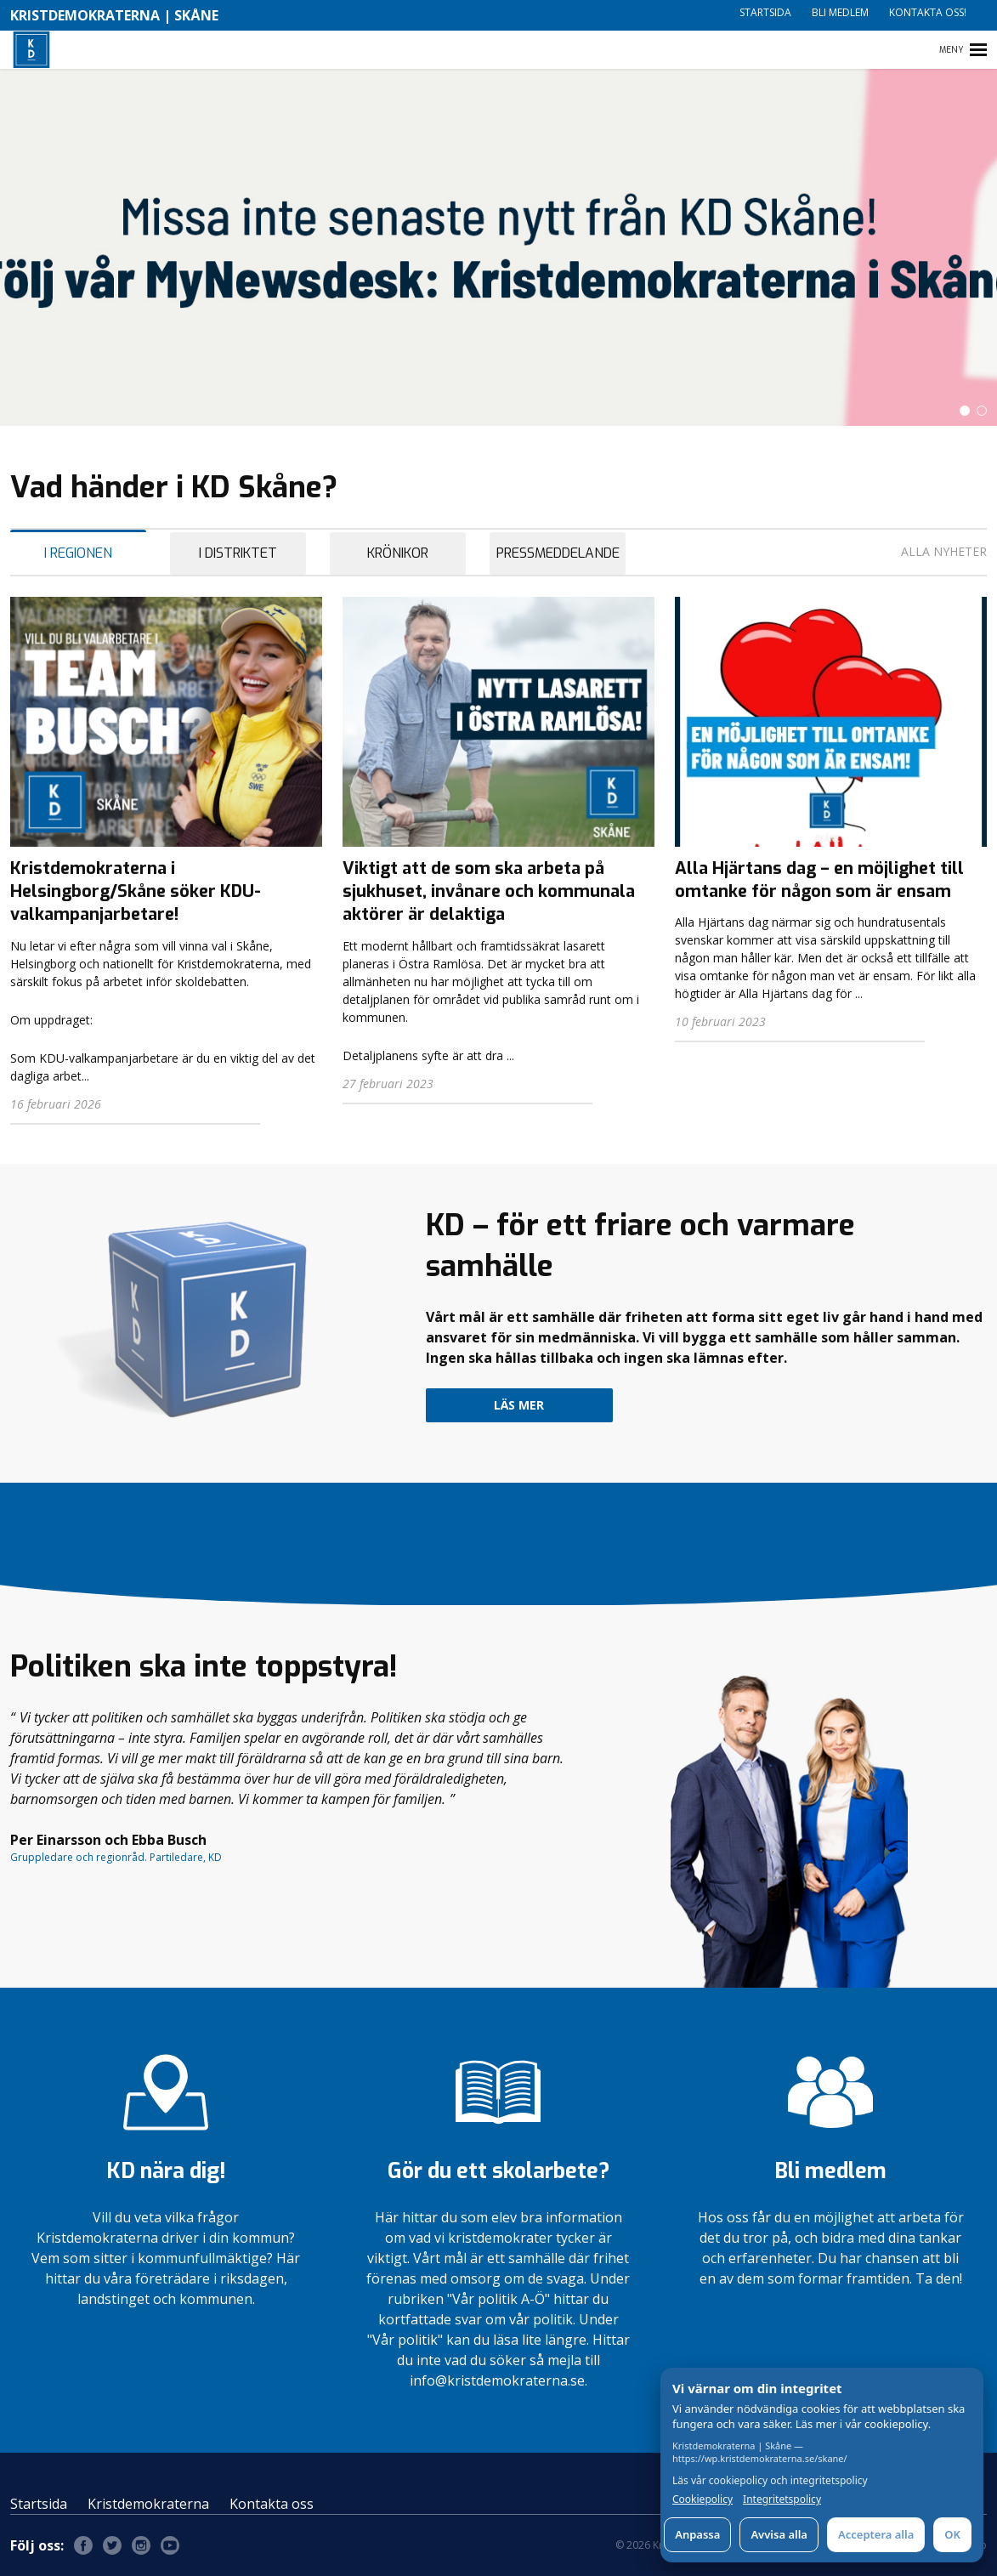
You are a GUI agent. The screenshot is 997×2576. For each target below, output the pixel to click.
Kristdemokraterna (148, 2503)
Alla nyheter (944, 551)
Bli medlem (840, 12)
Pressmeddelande (558, 553)
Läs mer (519, 1405)
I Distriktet (238, 553)
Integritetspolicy (782, 2499)
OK (952, 2534)
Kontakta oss (271, 2503)
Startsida (765, 12)
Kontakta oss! (927, 12)
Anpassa (697, 2534)
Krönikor (397, 553)
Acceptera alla (876, 2534)
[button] (965, 411)
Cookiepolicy (702, 2499)
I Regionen (78, 553)
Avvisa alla (779, 2534)
